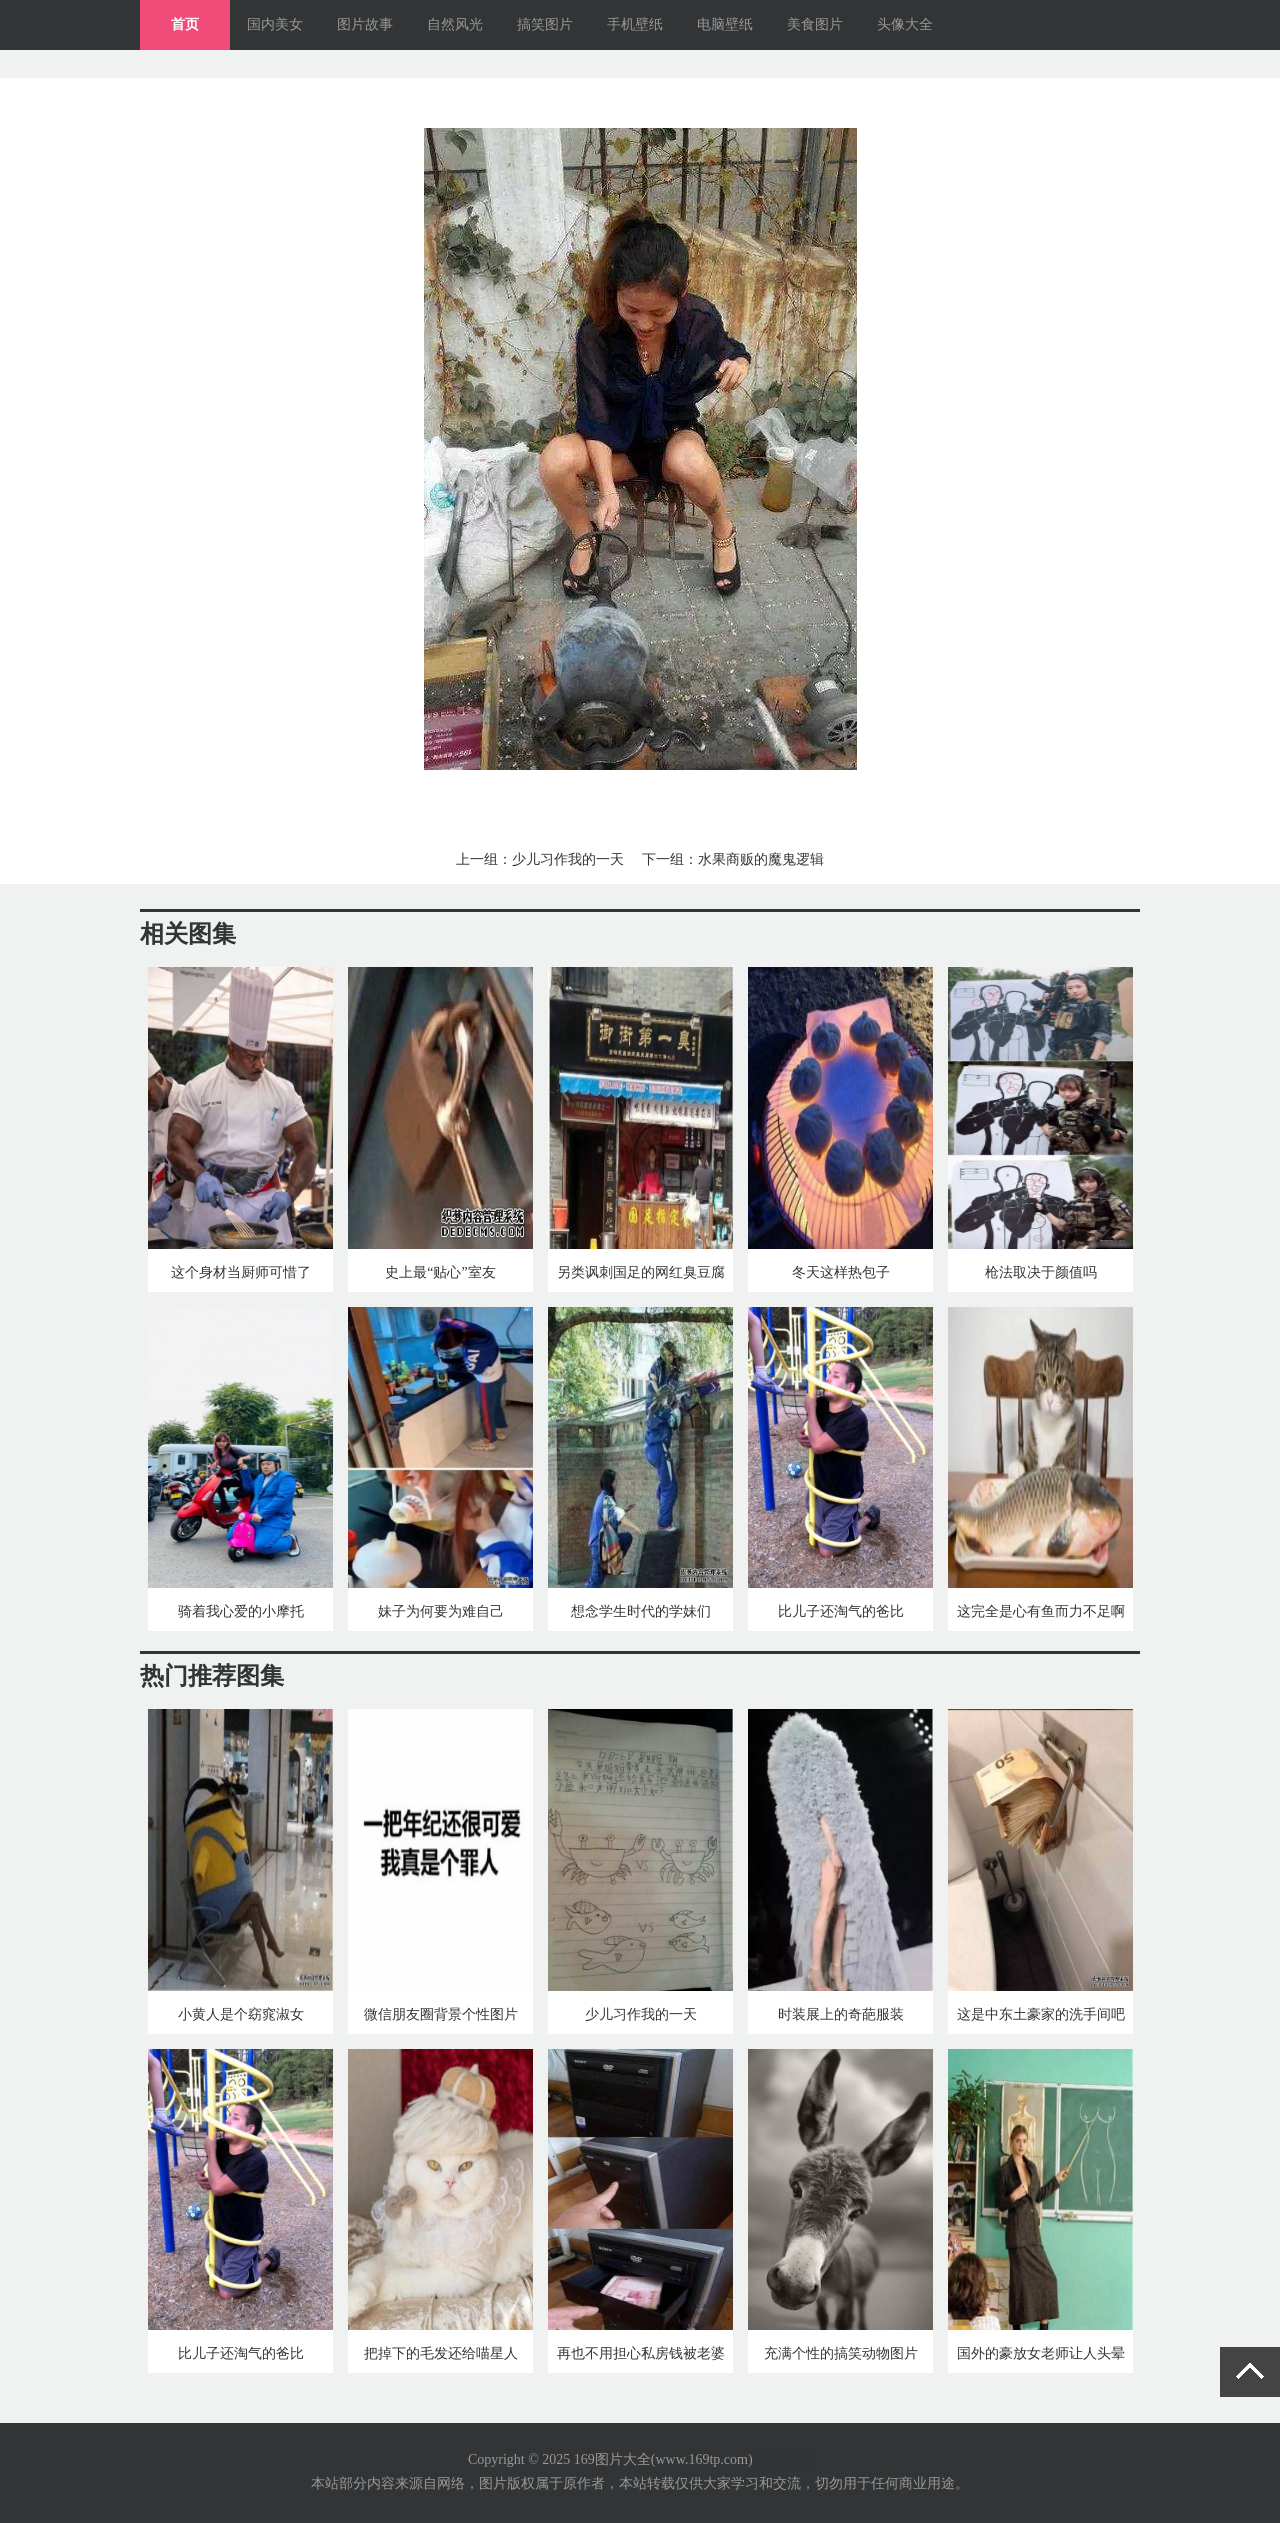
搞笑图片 (545, 24)
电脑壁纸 (725, 24)
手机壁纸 (635, 24)
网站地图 (784, 2459)
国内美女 (275, 24)
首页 (185, 24)
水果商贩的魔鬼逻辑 (761, 859)
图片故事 (365, 24)
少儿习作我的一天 (568, 859)
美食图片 (815, 24)
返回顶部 (1250, 2372)
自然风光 (455, 24)
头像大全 (905, 24)
